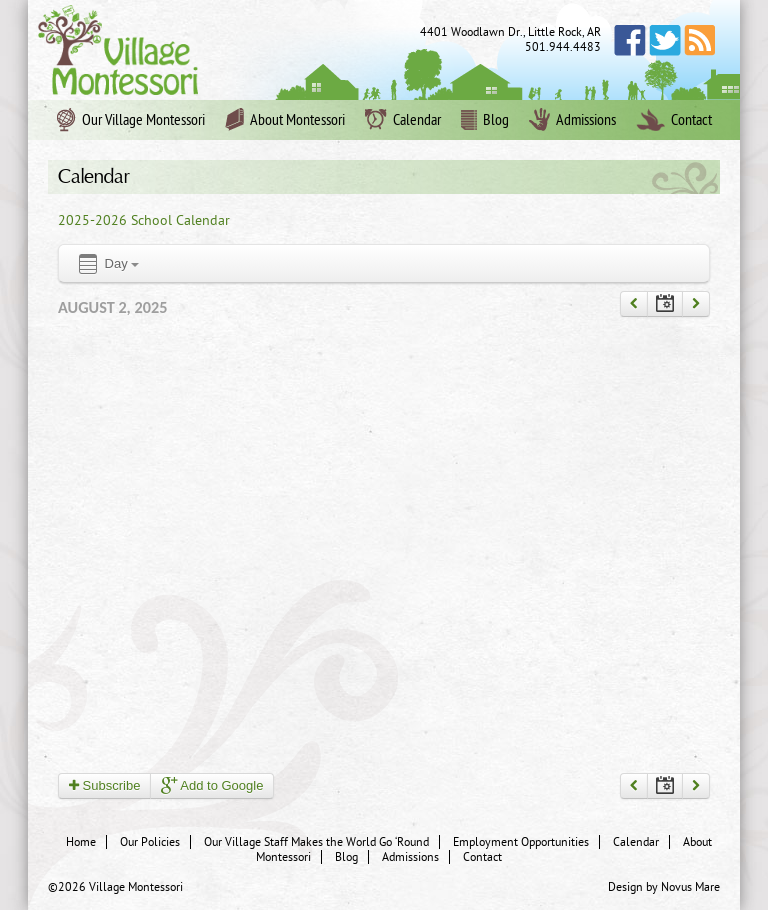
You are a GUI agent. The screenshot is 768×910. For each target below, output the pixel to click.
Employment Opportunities (521, 842)
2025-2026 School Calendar (144, 220)
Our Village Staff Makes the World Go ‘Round (316, 842)
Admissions (572, 120)
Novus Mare (690, 887)
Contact (674, 120)
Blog (485, 120)
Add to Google (212, 785)
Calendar (403, 120)
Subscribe (104, 785)
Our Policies (150, 842)
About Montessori (285, 120)
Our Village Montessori (131, 120)
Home (81, 842)
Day (107, 264)
